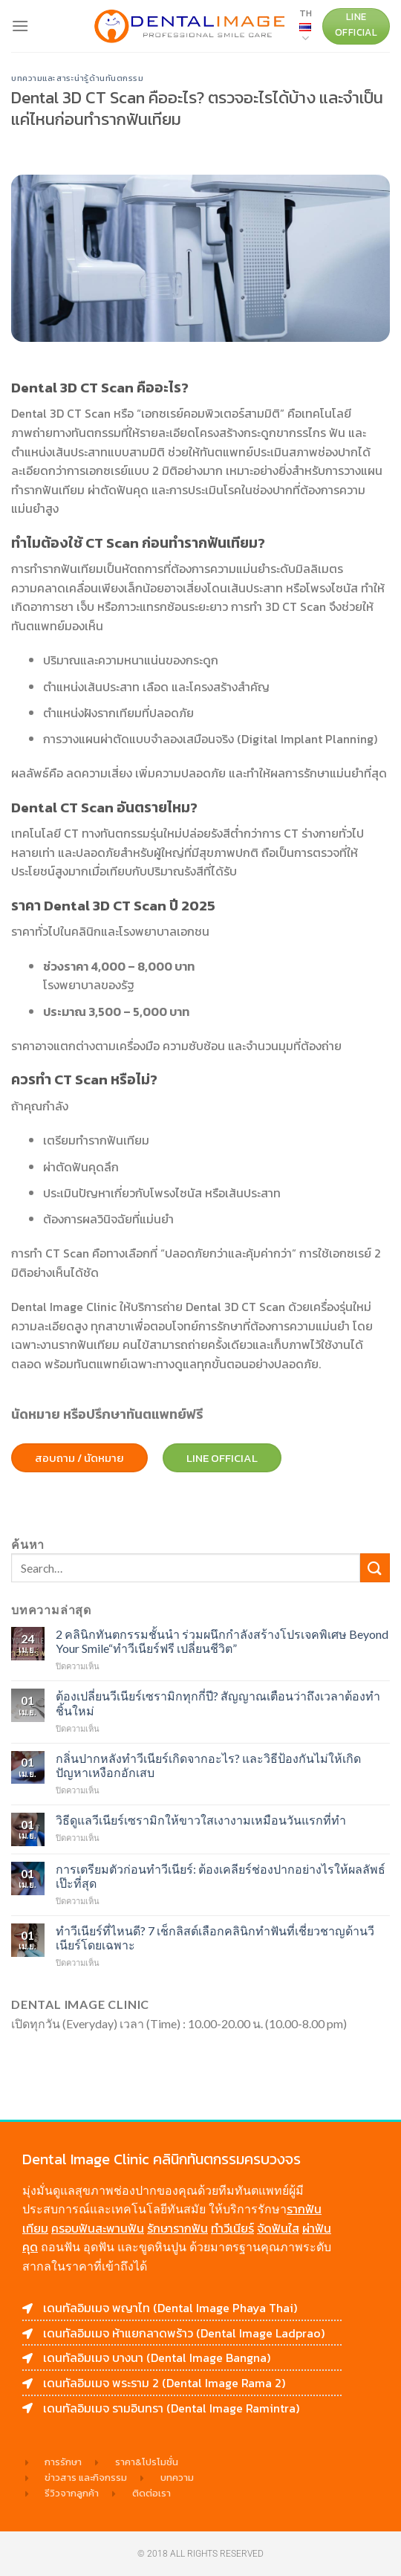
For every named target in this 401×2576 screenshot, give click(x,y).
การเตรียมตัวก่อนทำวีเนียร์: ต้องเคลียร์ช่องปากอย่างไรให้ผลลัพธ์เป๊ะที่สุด (220, 1876)
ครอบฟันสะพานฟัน (97, 2228)
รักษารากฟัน (177, 2228)
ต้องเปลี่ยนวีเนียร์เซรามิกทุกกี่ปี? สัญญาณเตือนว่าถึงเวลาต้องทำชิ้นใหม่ (218, 1703)
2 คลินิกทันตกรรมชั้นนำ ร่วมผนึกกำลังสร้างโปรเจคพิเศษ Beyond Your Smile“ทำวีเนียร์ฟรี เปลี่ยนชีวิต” (222, 1641)
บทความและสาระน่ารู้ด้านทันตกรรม (77, 78)
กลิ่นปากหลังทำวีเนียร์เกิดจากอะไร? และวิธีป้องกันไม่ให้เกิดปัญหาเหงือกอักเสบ (208, 1765)
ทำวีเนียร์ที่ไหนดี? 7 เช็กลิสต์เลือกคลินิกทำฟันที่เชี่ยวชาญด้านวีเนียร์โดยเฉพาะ (215, 1937)
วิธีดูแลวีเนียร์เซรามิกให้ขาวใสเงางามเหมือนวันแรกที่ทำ (201, 1820)
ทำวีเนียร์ (232, 2228)
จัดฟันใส (278, 2228)
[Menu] (20, 25)
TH (305, 25)
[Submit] (375, 1567)
